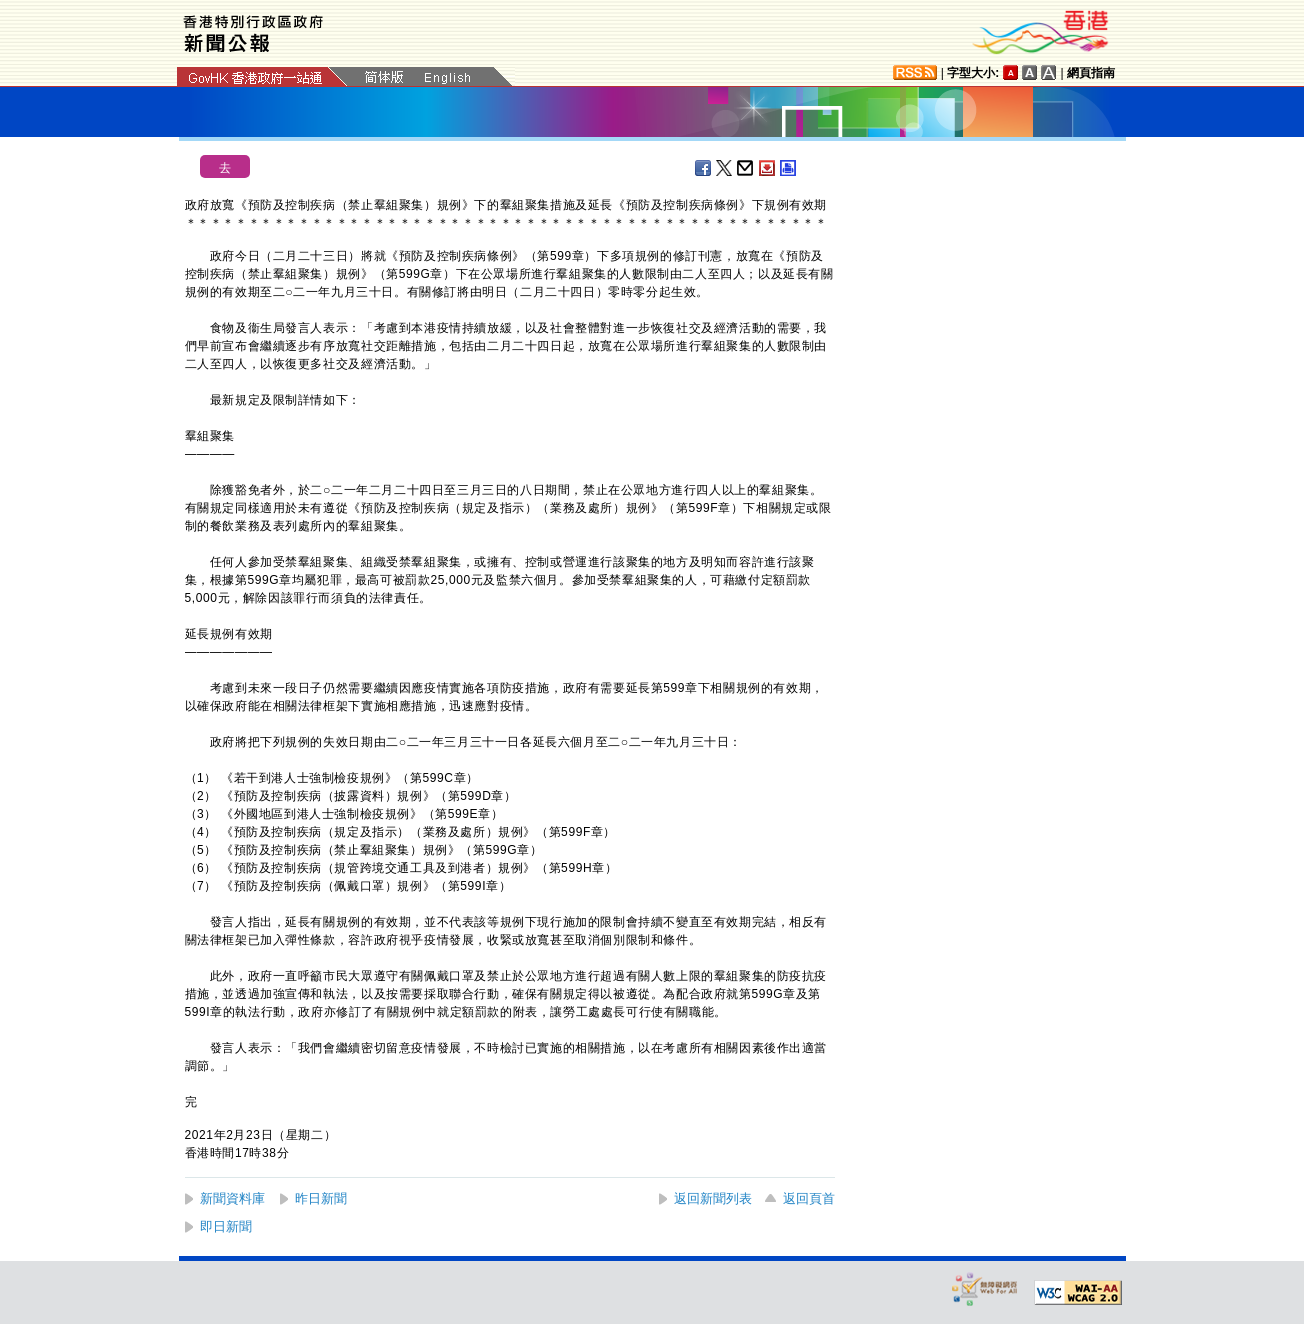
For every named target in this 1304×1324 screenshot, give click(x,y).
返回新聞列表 (713, 1198)
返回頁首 (809, 1198)
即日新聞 (226, 1226)
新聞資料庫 (232, 1198)
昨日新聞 (321, 1198)
